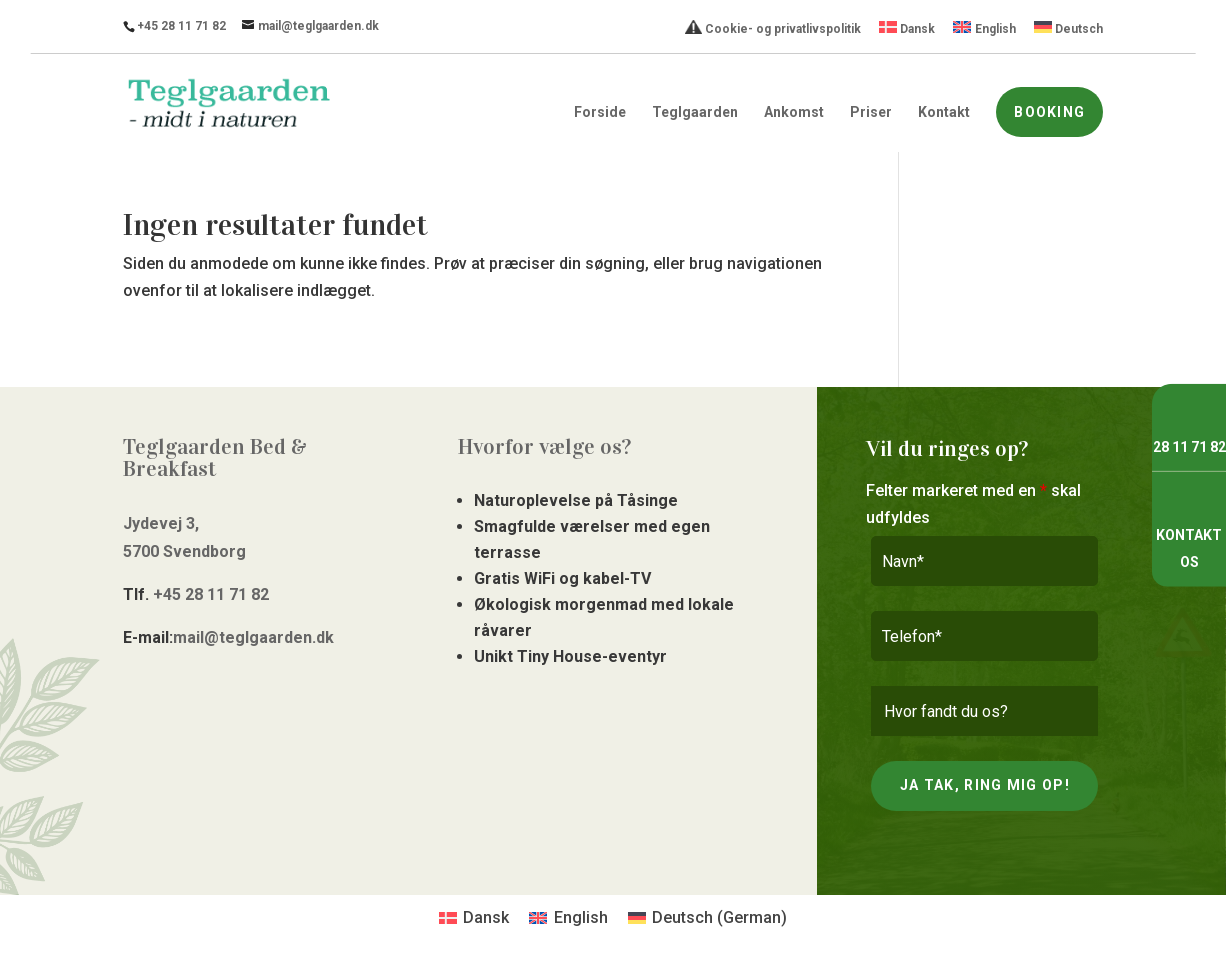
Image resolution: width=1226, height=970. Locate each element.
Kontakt (944, 112)
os (1189, 562)
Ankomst (794, 112)
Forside (600, 112)
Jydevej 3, (161, 523)
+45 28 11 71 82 (181, 26)
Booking (1049, 112)
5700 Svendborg (184, 551)
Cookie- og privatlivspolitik (773, 28)
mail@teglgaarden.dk (253, 637)
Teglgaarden (695, 112)
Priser (871, 112)
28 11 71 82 (1189, 447)
